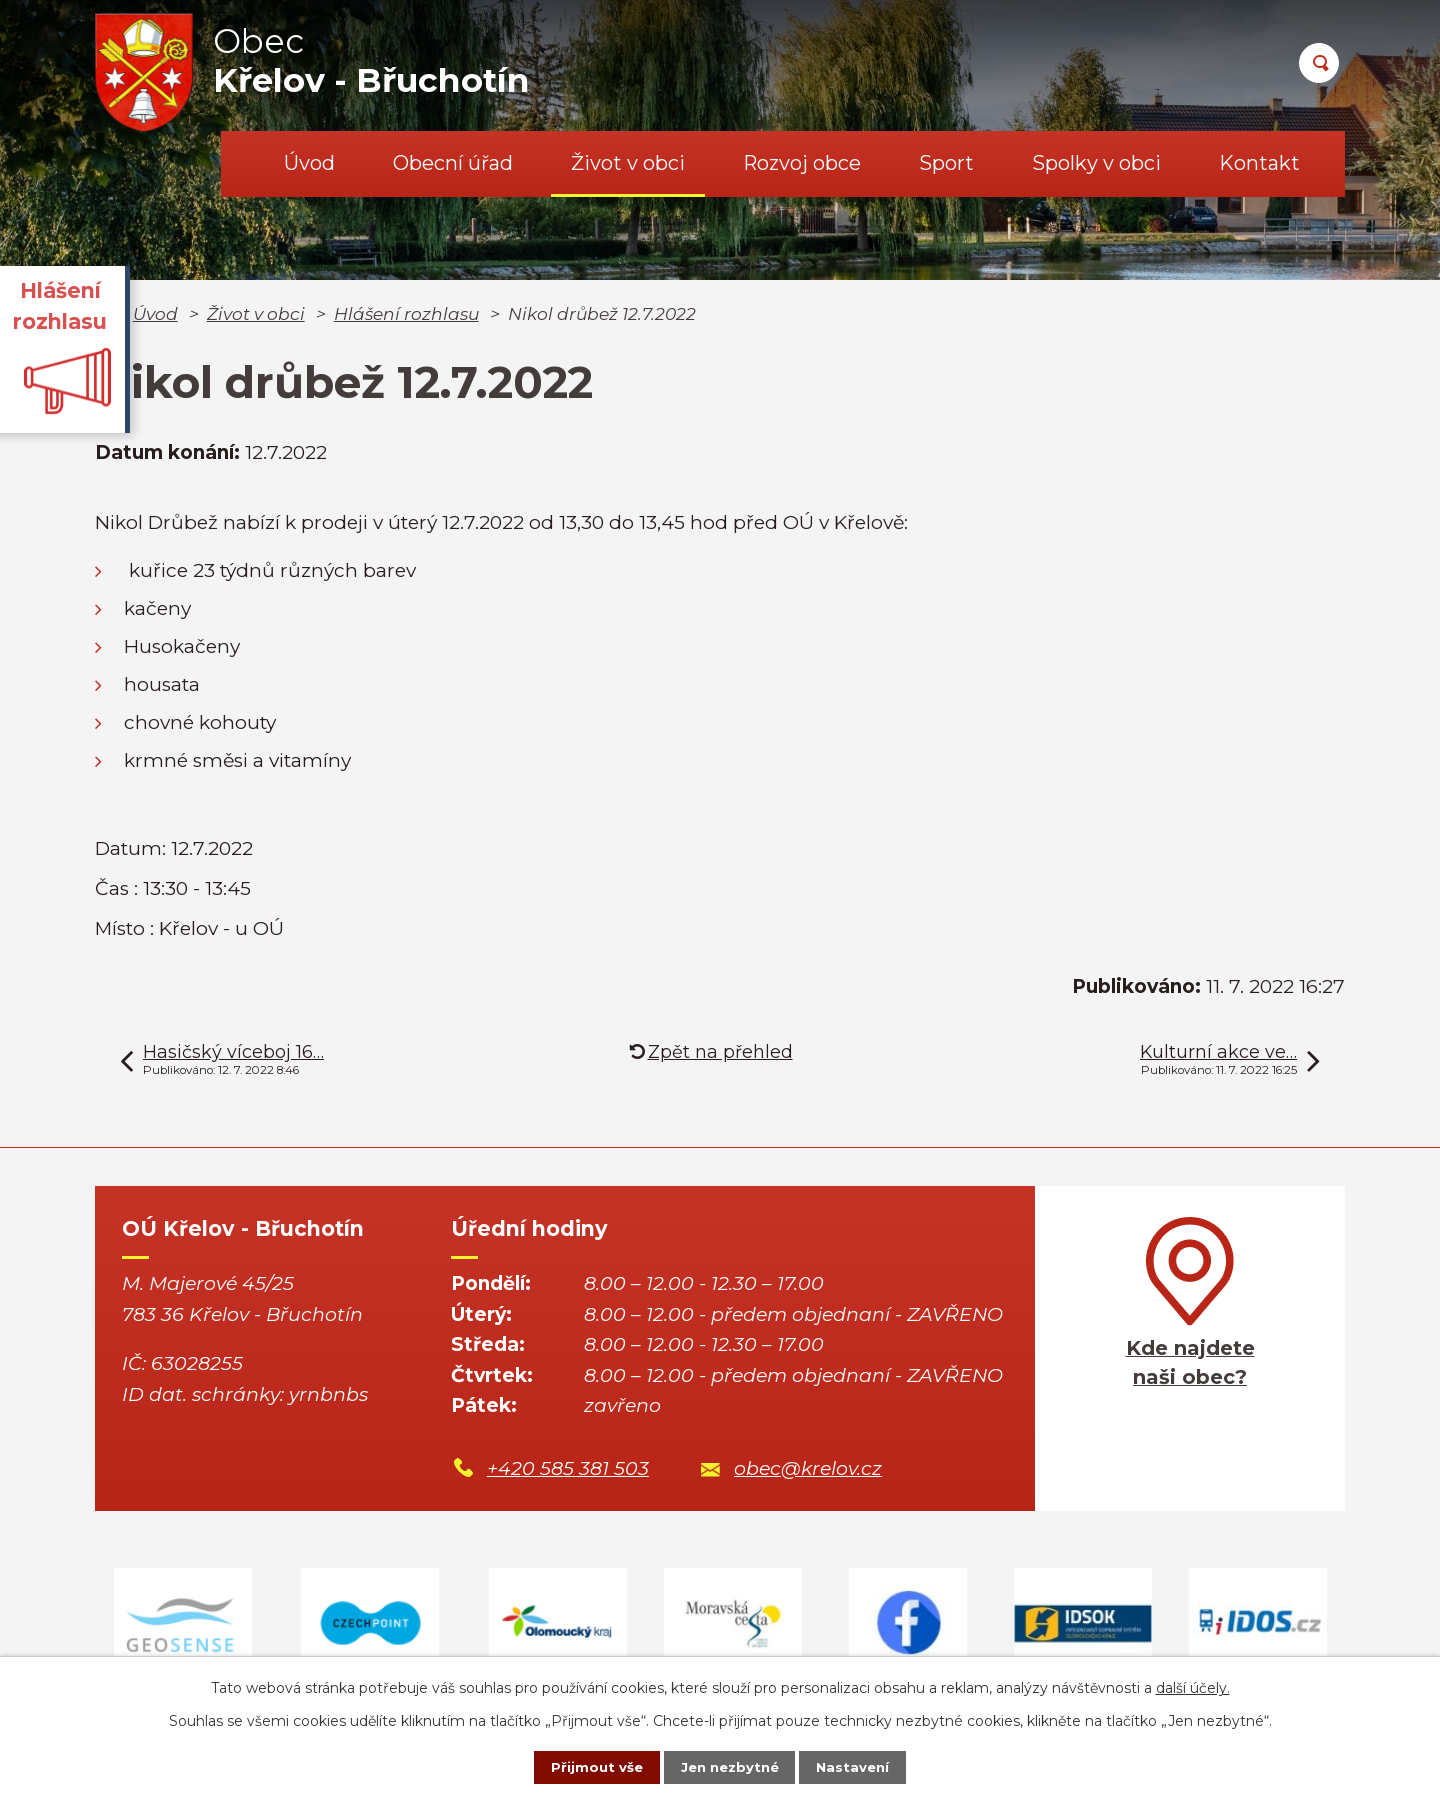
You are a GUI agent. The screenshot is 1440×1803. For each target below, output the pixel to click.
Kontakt (1259, 163)
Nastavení (866, 1766)
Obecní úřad (453, 163)
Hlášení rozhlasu (406, 313)
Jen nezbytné (729, 1766)
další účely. (1193, 1685)
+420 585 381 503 (568, 1468)
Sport (946, 163)
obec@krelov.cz (808, 1468)
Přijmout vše (584, 1766)
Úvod (309, 163)
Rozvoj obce (802, 163)
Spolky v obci (1096, 163)
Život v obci (628, 163)
